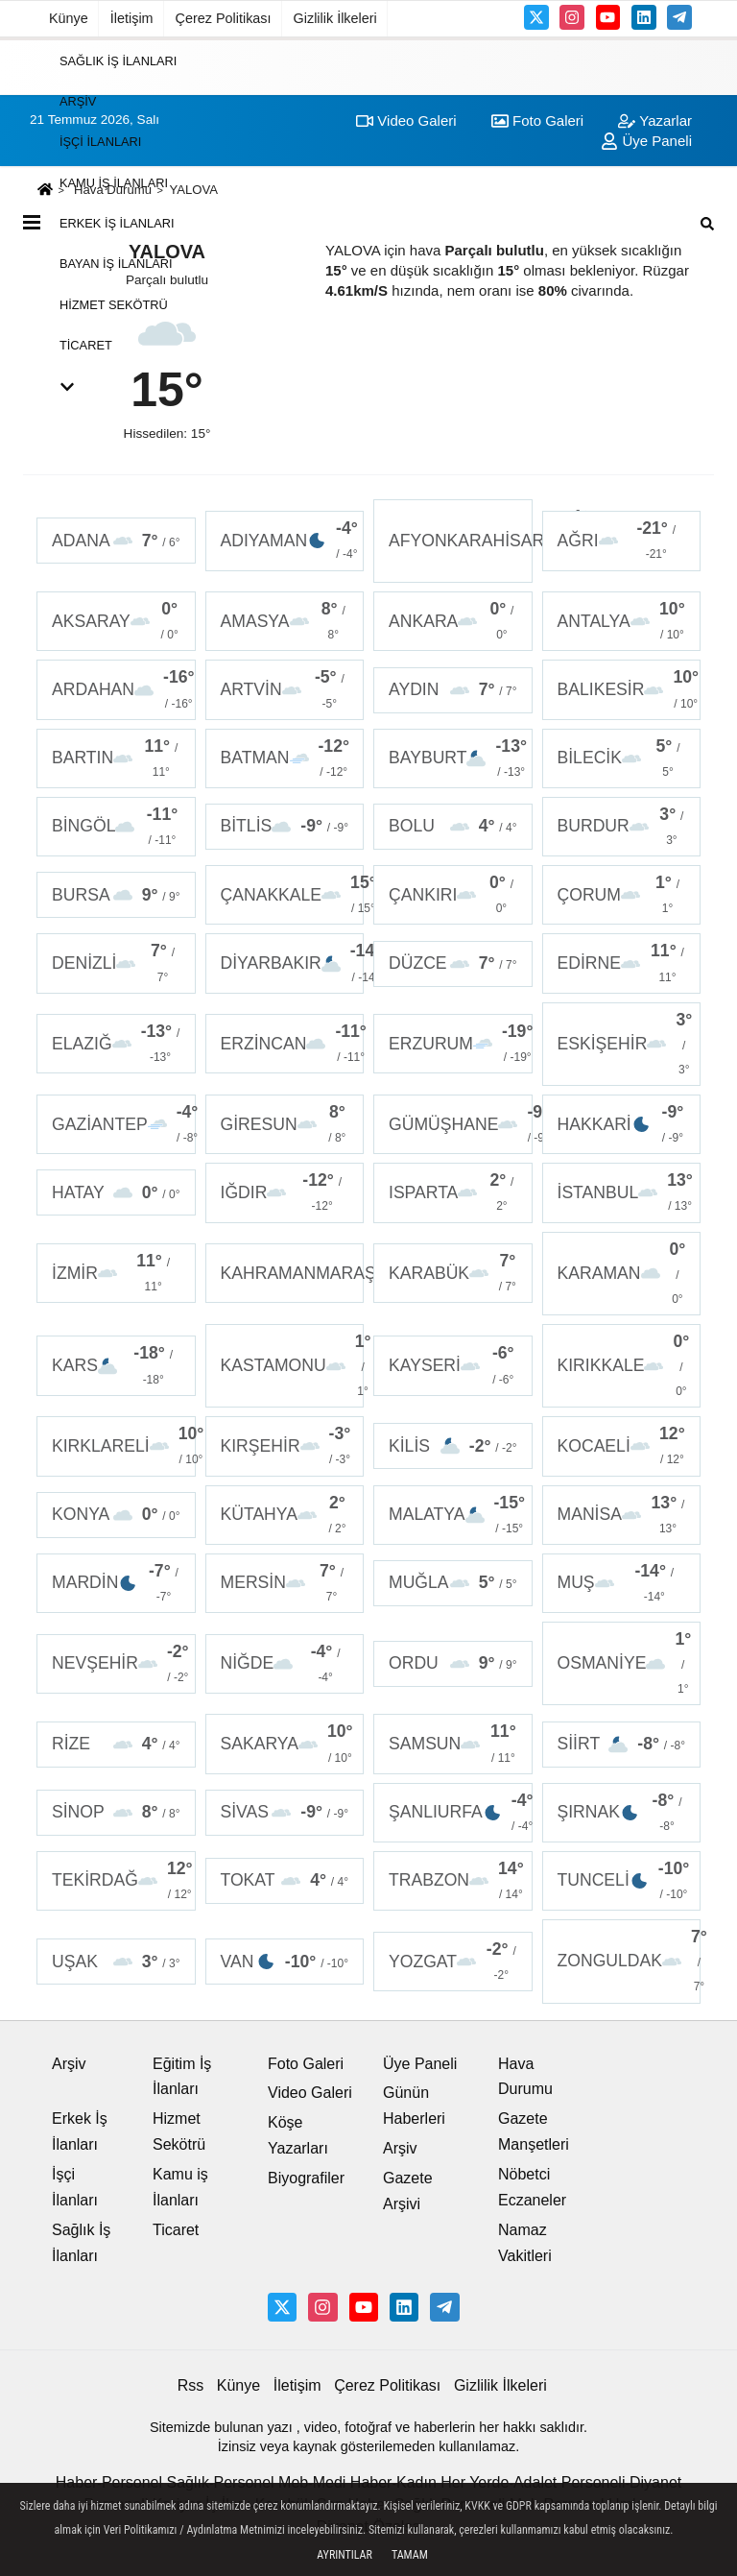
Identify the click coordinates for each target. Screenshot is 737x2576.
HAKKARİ (622, 1124)
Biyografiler (306, 2178)
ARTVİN (285, 689)
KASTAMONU (293, 1366)
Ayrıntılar (344, 2555)
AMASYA (285, 621)
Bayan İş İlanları (116, 263)
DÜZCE (453, 963)
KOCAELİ (622, 1446)
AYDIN (453, 690)
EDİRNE (622, 963)
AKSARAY (116, 621)
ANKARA (453, 621)
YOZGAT (453, 1962)
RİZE (116, 1744)
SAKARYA (287, 1744)
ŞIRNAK (622, 1813)
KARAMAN (622, 1274)
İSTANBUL (625, 1192)
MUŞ (622, 1583)
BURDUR (622, 827)
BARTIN (116, 758)
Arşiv (77, 101)
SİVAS (285, 1812)
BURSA (116, 895)
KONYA (116, 1515)
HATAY (116, 1193)
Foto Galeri (306, 2064)
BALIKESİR (629, 689)
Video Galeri (310, 2092)
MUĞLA (453, 1583)
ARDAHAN (123, 689)
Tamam (410, 2555)
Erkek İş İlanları (116, 223)
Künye (68, 18)
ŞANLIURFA (461, 1813)
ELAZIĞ (116, 1044)
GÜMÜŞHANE (461, 1124)
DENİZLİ (116, 963)
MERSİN (285, 1583)
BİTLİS (285, 826)
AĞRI (622, 541)
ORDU (453, 1663)
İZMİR (116, 1273)
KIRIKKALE (624, 1366)
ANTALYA (622, 621)
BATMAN (285, 758)
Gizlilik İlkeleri (335, 18)
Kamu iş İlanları (113, 182)
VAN (285, 1962)
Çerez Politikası (224, 18)
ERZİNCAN (293, 1044)
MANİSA (622, 1515)
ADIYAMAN (289, 541)
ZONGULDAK (629, 1961)
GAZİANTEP (124, 1124)
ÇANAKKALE (293, 895)
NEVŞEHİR (120, 1664)
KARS (116, 1365)
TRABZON (456, 1881)
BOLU (453, 826)
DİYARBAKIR (293, 963)
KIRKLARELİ (124, 1446)
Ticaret (85, 345)
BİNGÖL (116, 827)
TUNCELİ (624, 1881)
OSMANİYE (625, 1663)
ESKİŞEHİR (625, 1044)
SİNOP (116, 1812)
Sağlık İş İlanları (118, 60)
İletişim (132, 18)
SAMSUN (453, 1744)
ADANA (116, 541)
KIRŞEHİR (286, 1446)
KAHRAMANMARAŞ (293, 1273)
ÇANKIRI (453, 895)
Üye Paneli (420, 2064)
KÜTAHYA (285, 1515)
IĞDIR (285, 1192)
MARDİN (116, 1583)
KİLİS (453, 1446)
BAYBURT (458, 758)
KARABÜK (453, 1273)
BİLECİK (622, 758)
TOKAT (285, 1880)
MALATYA (457, 1515)
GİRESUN (285, 1124)
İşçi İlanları (100, 141)
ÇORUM (622, 895)
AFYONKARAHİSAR (461, 541)
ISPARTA (453, 1192)
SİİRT (622, 1744)
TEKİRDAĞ (122, 1881)
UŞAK (116, 1962)
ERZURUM (461, 1044)
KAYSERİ (453, 1365)
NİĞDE (285, 1664)
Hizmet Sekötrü (113, 304)
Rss (191, 2385)
